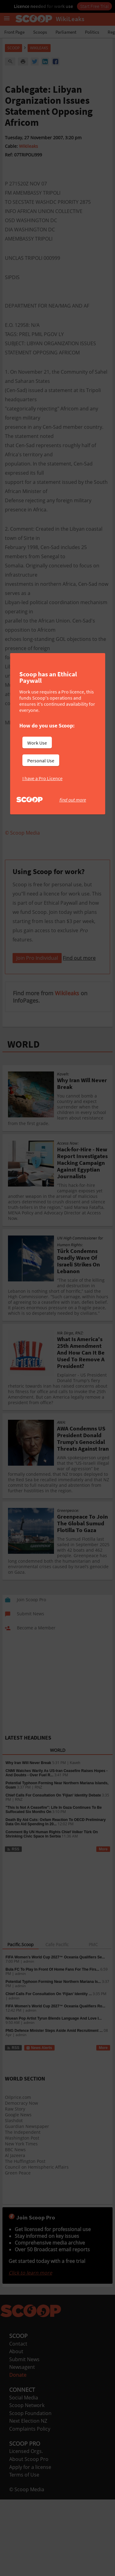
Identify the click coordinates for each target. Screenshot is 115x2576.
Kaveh (75, 1839)
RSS (13, 1926)
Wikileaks (28, 146)
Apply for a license (30, 2543)
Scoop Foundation (30, 2489)
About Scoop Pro (28, 2535)
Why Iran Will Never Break (28, 1839)
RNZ (38, 1864)
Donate (17, 2451)
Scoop (13, 47)
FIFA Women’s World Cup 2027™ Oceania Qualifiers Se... (55, 2034)
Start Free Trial (94, 6)
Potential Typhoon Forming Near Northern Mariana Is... (53, 2058)
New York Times (21, 2220)
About (16, 2427)
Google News (18, 2191)
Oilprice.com (18, 2174)
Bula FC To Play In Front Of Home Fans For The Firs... (52, 2046)
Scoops (40, 32)
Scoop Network (26, 2481)
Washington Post (22, 2214)
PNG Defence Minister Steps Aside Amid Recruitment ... (54, 2107)
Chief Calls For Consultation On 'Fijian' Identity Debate (53, 1872)
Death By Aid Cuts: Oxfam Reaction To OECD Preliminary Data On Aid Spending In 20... (56, 1898)
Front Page (14, 32)
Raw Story (15, 2185)
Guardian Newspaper (27, 2203)
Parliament (66, 32)
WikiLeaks (39, 47)
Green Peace (18, 2249)
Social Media (23, 2474)
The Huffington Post (25, 2238)
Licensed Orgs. (26, 2527)
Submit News (24, 2435)
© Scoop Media (26, 2565)
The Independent (22, 2208)
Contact (18, 2420)
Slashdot (14, 2197)
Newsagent (22, 2443)
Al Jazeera (15, 2232)
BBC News (15, 2226)
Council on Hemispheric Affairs (37, 2243)
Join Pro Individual (37, 1034)
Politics (92, 32)
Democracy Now (21, 2179)
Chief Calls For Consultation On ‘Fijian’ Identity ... (49, 2070)
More (103, 1926)
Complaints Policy (29, 2505)
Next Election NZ (28, 2497)
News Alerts (39, 2124)
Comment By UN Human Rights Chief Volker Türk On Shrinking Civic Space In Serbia (52, 1910)
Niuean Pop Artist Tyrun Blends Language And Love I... (54, 2095)
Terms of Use (24, 2551)
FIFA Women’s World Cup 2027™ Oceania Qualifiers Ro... (55, 2083)
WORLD (23, 1121)
